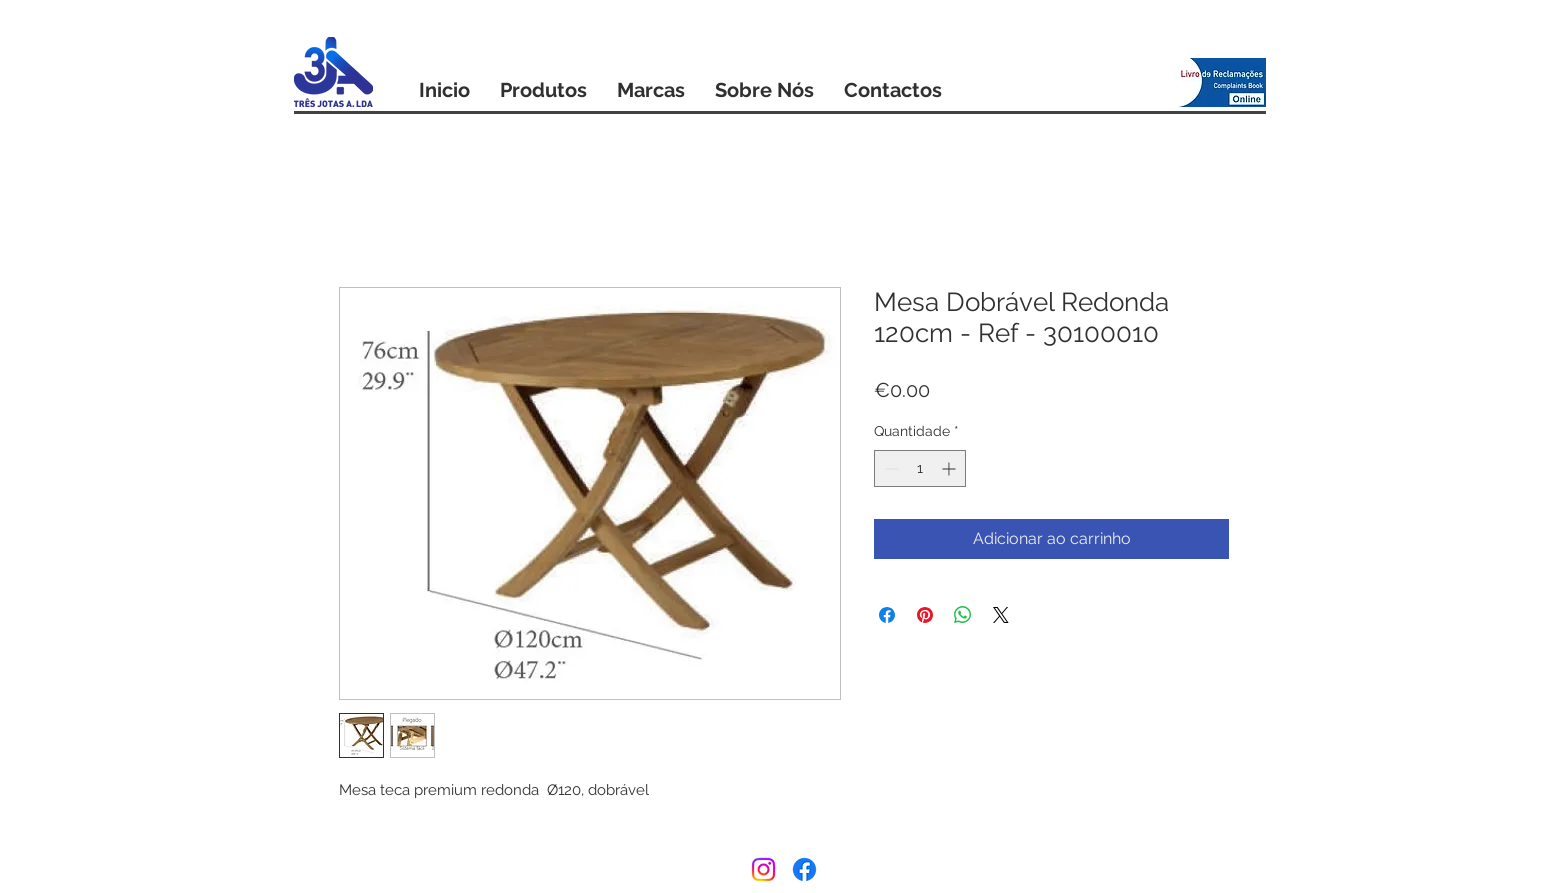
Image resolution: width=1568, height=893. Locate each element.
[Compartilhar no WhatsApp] (963, 615)
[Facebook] (804, 869)
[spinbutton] (920, 468)
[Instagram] (763, 869)
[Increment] (950, 468)
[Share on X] (1001, 615)
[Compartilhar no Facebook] (887, 615)
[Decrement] (889, 468)
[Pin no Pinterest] (925, 615)
